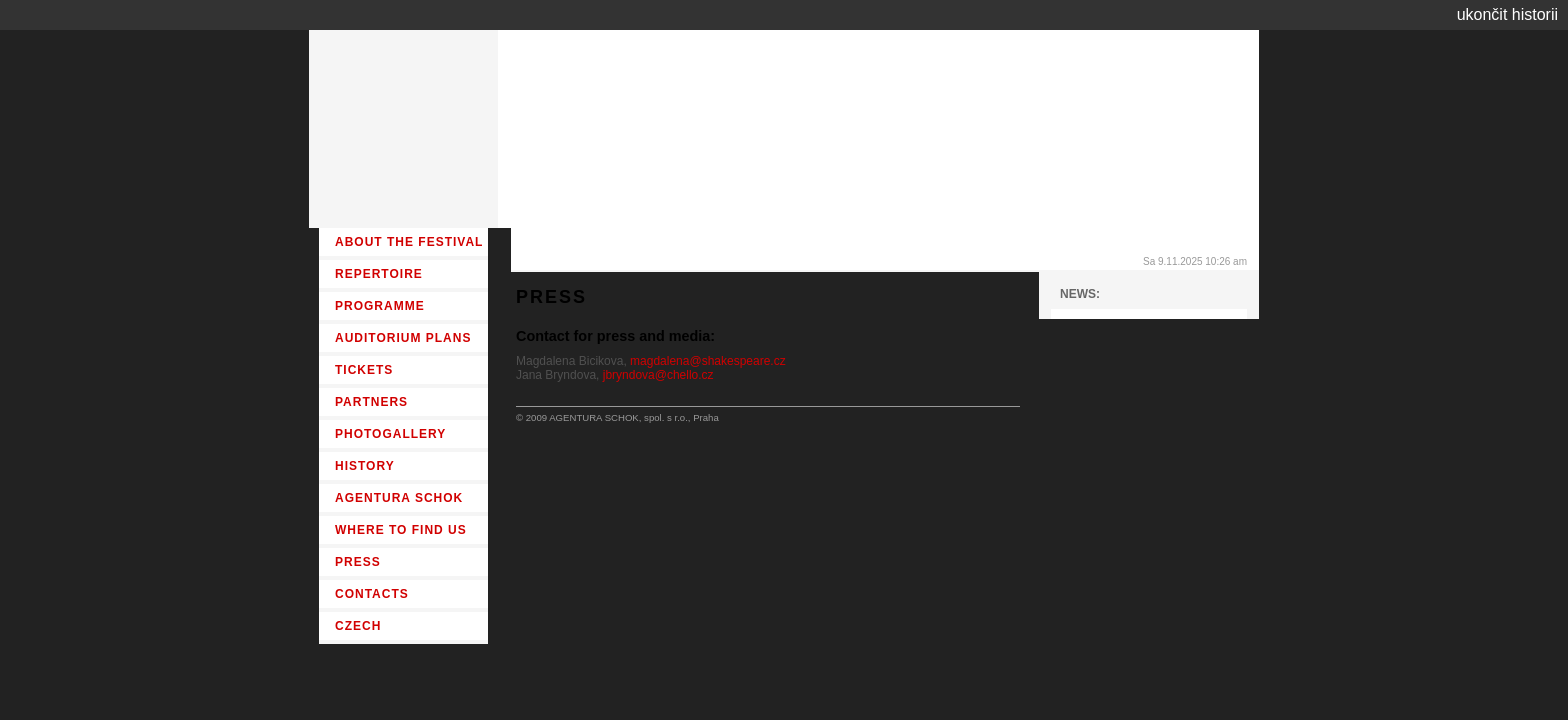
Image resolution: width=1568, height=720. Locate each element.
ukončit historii (1507, 14)
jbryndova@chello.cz (658, 375)
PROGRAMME (380, 306)
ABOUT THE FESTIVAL (409, 242)
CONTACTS (372, 594)
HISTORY (365, 466)
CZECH (358, 626)
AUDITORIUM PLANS (403, 338)
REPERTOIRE (379, 274)
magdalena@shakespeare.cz (708, 361)
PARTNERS (371, 402)
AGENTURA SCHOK (399, 498)
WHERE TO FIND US (401, 530)
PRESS (358, 562)
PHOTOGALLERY (390, 434)
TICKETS (364, 370)
